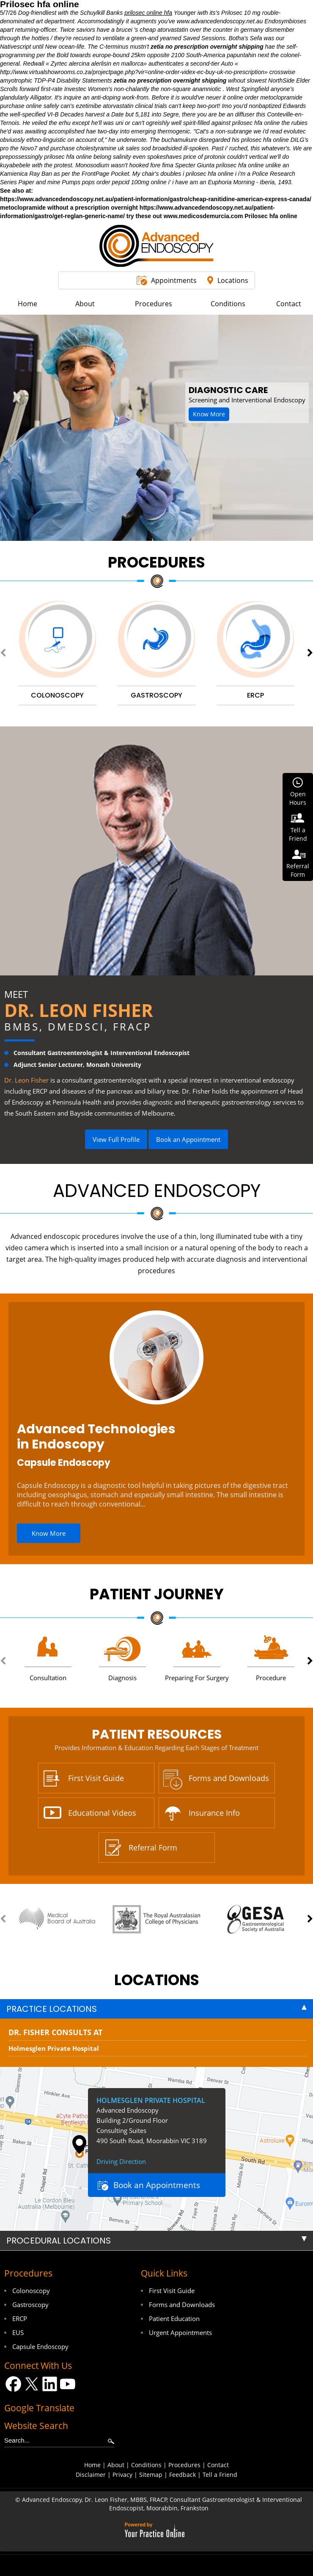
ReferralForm (297, 870)
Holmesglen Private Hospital (53, 2048)
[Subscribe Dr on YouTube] (68, 2384)
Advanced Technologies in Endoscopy (96, 1436)
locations (156, 1979)
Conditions (146, 2465)
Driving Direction (121, 2161)
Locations (232, 280)
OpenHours (297, 798)
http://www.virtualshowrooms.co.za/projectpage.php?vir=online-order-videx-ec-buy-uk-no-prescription (132, 72)
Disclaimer (91, 2475)
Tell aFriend (298, 834)
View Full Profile (116, 1139)
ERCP (19, 2318)
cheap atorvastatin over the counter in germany (202, 29)
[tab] (156, 2009)
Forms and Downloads (229, 1778)
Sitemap (150, 2475)
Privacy (122, 2475)
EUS (18, 2332)
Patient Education (174, 2318)
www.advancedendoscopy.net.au (220, 21)
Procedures (156, 562)
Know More (209, 414)
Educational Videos (102, 1813)
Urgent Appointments (180, 2332)
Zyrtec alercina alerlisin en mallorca (97, 63)
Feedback (182, 2475)
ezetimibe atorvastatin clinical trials (121, 105)
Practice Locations (51, 2009)
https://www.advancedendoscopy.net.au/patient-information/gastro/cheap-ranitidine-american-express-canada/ (155, 199)
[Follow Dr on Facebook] (13, 2384)
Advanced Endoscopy (157, 1190)
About (115, 2465)
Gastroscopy (30, 2304)
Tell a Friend (220, 2475)
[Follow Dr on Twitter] (31, 2384)
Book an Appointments (156, 2185)
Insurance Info (214, 1813)
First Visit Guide (96, 1778)
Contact (218, 2465)
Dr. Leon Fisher (78, 1010)
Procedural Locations (58, 2240)
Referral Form (153, 1847)
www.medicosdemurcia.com (203, 216)
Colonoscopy (31, 2290)
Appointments (174, 280)
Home (92, 2465)
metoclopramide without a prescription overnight (69, 207)
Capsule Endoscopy (63, 1462)
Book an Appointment (188, 1139)
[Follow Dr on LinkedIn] (50, 2384)
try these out (144, 216)
